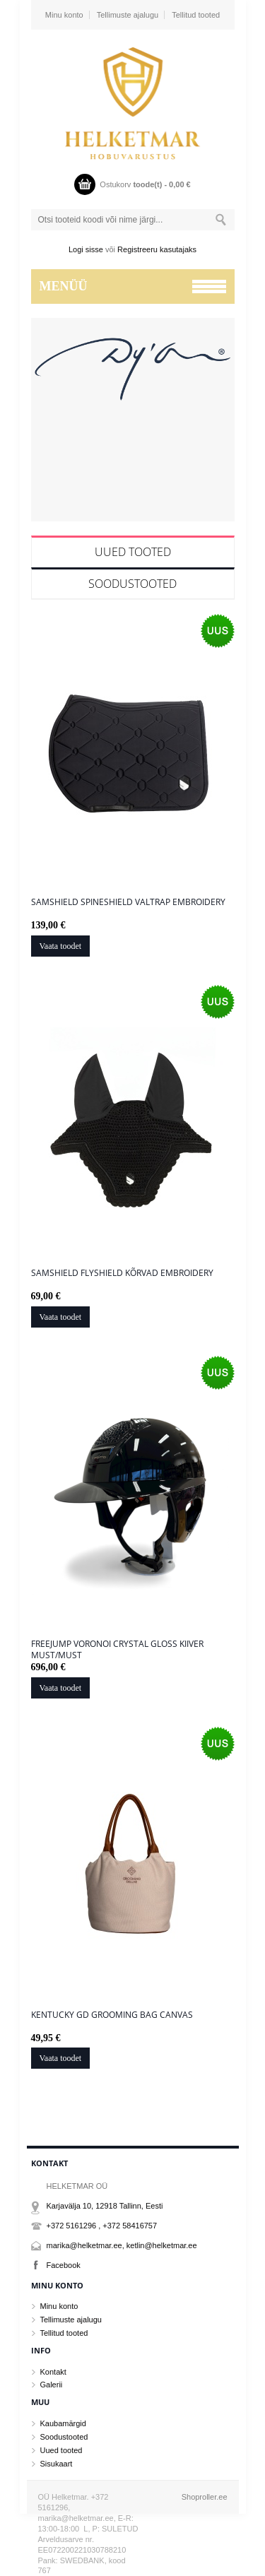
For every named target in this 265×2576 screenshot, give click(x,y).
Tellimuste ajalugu (127, 15)
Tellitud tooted (196, 15)
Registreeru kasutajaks (156, 249)
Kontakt (53, 2372)
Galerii (51, 2384)
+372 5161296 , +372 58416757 (102, 2225)
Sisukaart (56, 2463)
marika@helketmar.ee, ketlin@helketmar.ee (122, 2245)
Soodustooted (132, 583)
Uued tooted (133, 552)
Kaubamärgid (63, 2423)
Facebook (64, 2265)
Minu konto (64, 15)
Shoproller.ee (205, 2497)
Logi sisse (86, 249)
